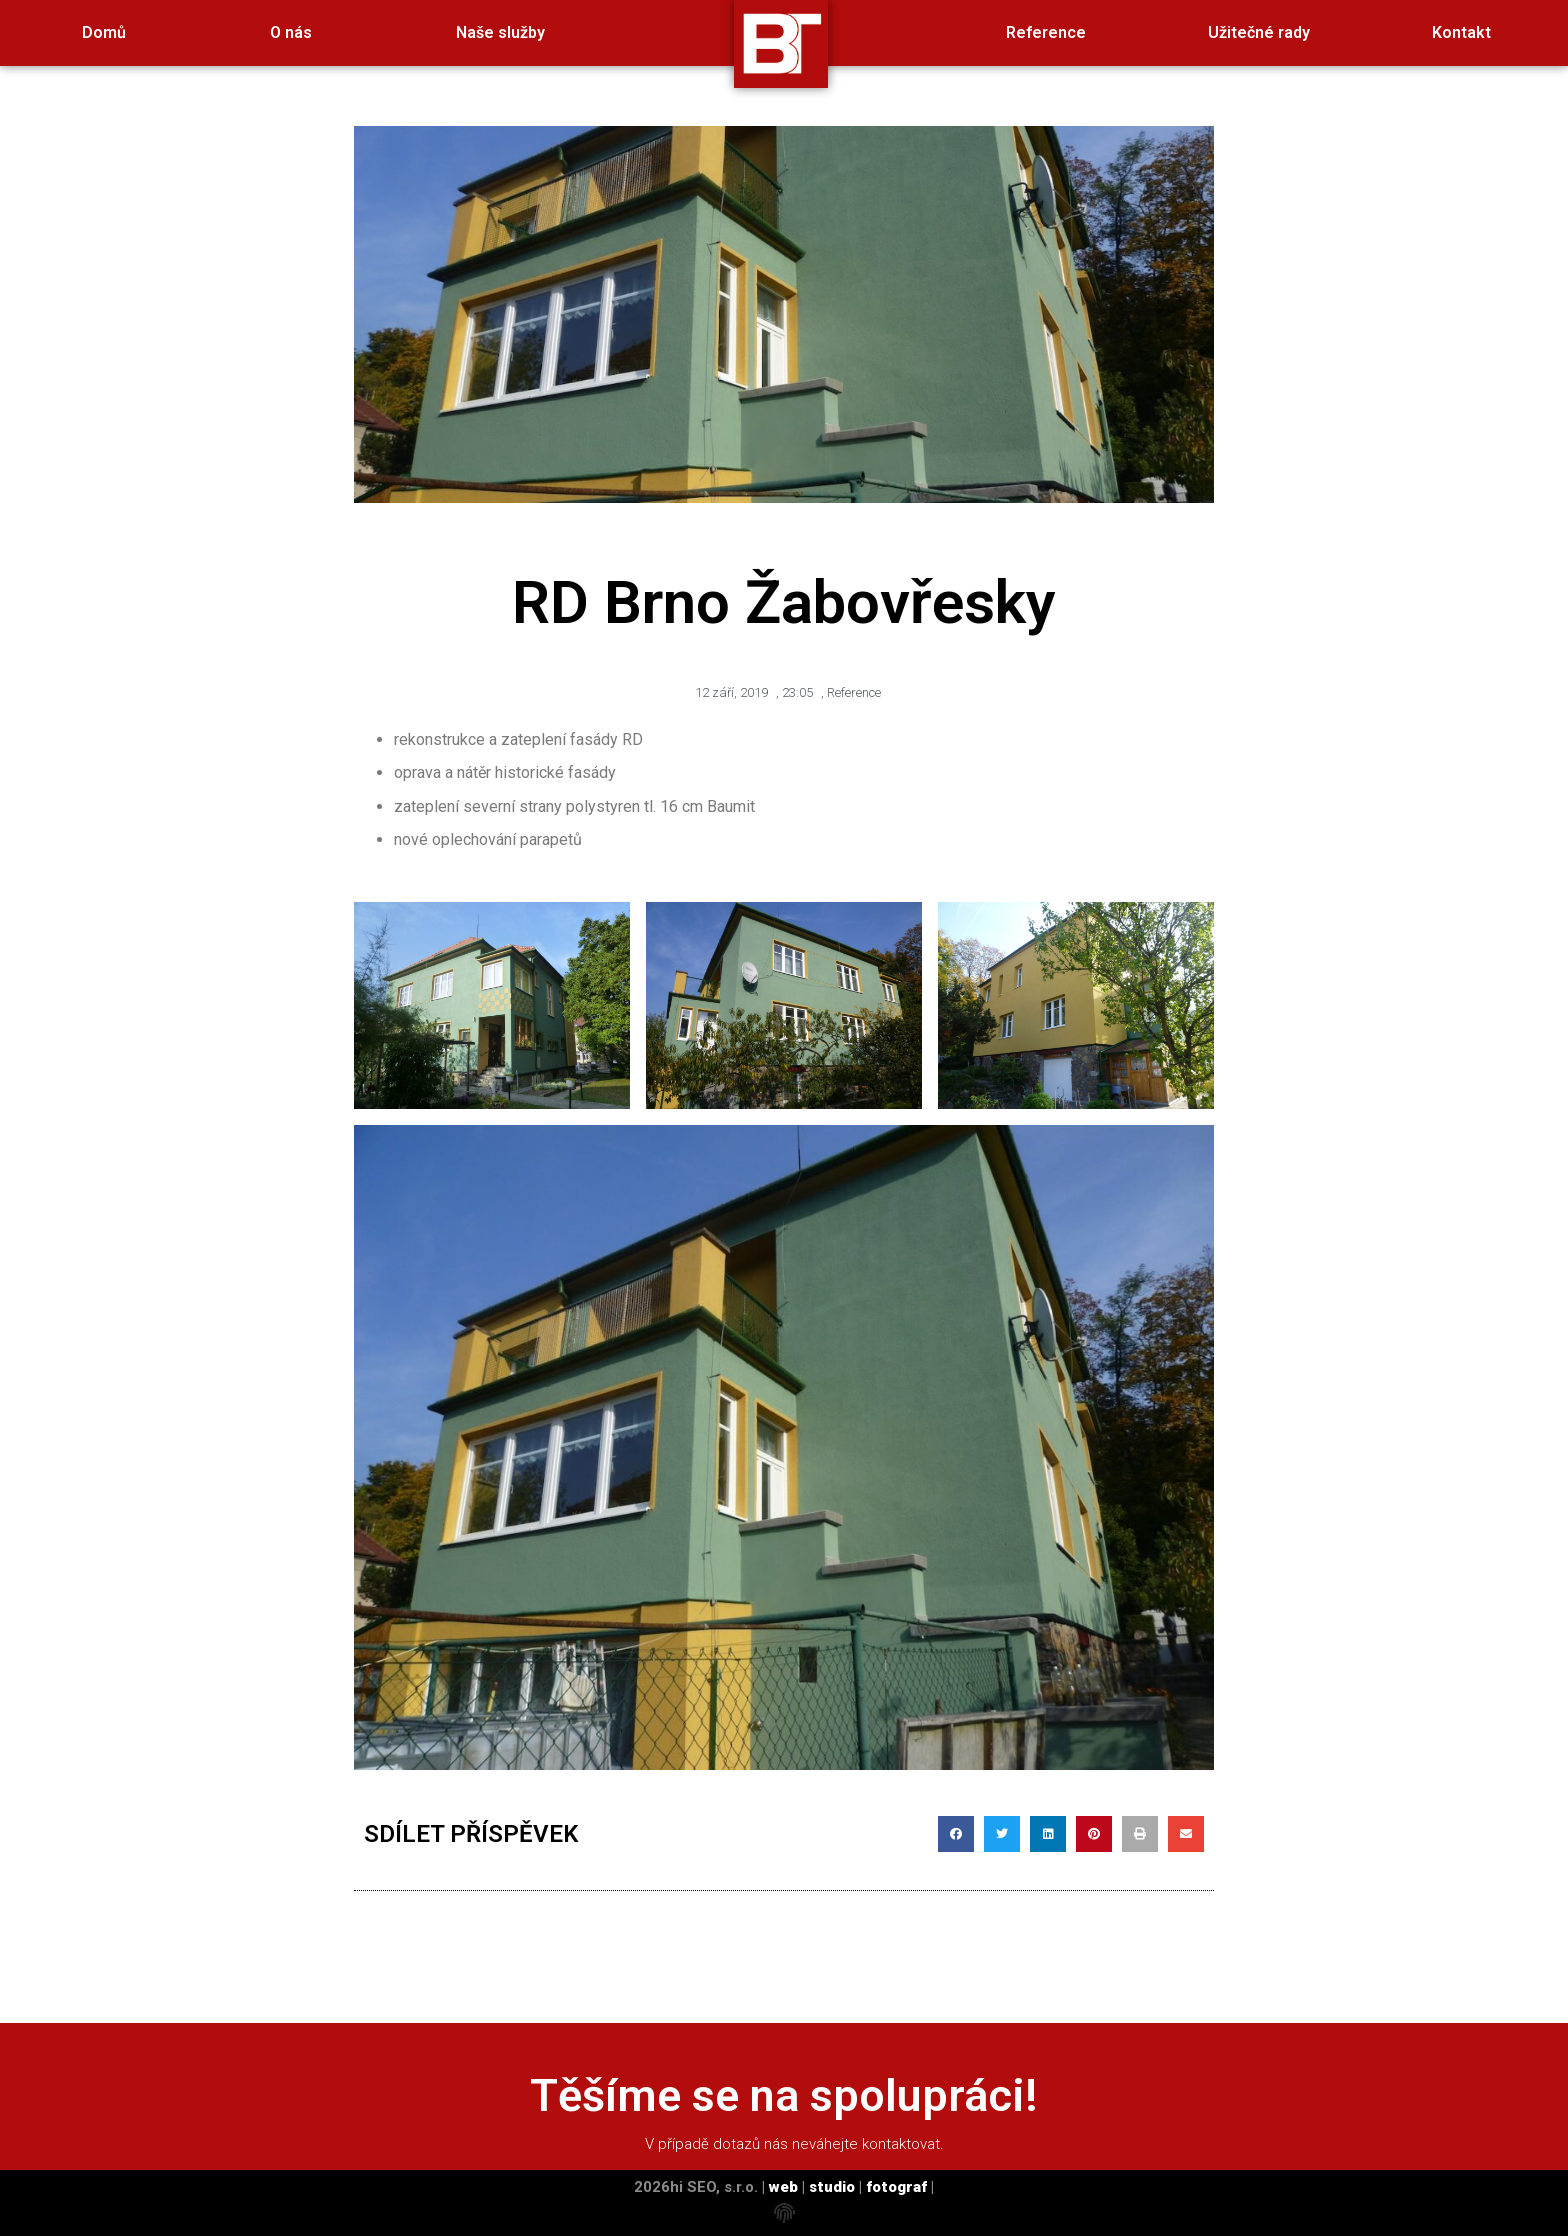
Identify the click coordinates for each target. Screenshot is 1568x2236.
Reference (1046, 32)
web (783, 2187)
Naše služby (500, 32)
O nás (291, 32)
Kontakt (1461, 32)
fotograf (896, 2187)
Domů (104, 32)
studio (832, 2187)
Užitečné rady (1259, 32)
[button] (956, 1834)
